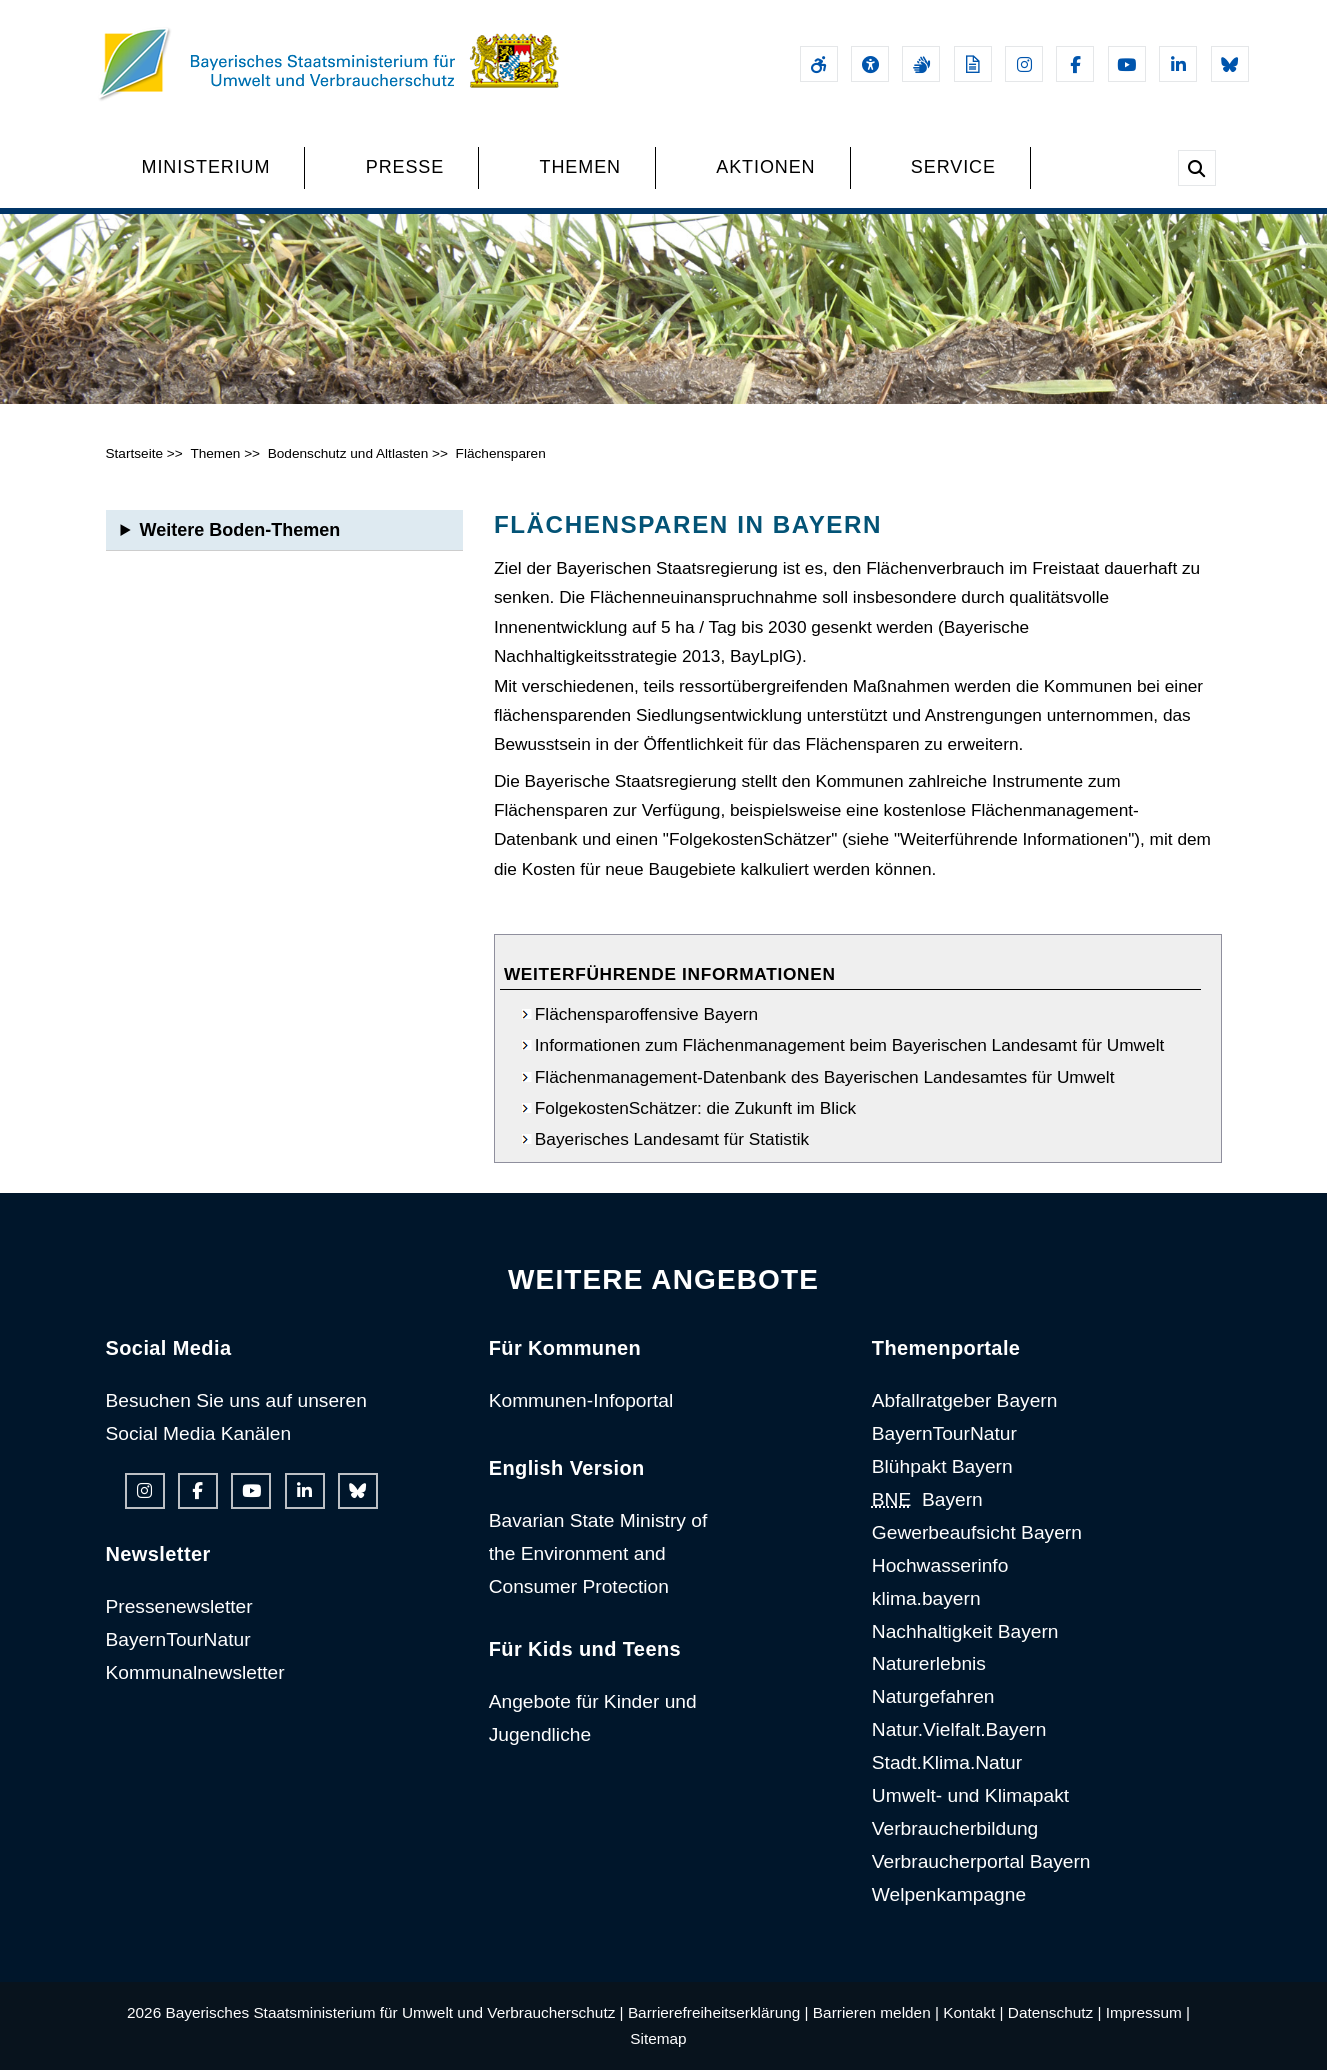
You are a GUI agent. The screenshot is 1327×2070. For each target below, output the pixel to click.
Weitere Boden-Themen (240, 530)
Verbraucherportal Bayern (981, 1861)
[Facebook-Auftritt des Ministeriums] (1075, 64)
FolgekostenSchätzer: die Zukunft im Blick (695, 1108)
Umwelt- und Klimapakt (970, 1795)
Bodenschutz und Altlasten (348, 453)
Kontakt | (973, 2012)
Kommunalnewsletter (195, 1672)
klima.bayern (926, 1598)
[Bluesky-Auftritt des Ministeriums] (1230, 64)
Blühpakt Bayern (942, 1466)
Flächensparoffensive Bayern (646, 1014)
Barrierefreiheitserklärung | (718, 2012)
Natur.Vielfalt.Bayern (959, 1729)
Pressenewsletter (179, 1606)
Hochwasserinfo (940, 1565)
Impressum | (1148, 2012)
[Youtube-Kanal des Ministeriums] (1127, 64)
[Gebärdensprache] (921, 64)
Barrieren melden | (876, 2012)
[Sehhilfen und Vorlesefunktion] (870, 64)
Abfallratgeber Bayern (965, 1400)
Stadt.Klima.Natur (947, 1762)
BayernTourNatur (178, 1639)
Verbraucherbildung (955, 1828)
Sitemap (658, 2038)
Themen (215, 453)
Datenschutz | (1055, 2012)
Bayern (927, 1499)
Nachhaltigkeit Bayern (965, 1631)
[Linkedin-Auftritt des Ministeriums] (1178, 64)
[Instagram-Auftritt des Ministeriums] (1024, 64)
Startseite (135, 453)
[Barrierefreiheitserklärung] (819, 64)
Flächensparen (501, 453)
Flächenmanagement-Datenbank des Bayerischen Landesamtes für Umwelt (825, 1077)
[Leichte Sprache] (973, 64)
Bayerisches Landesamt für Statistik (672, 1139)
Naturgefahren (933, 1696)
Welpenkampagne (949, 1894)
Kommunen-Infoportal (581, 1400)
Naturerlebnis (929, 1663)
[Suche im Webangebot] (1197, 168)
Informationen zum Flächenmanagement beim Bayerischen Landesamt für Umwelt (850, 1045)
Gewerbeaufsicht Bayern (977, 1532)
